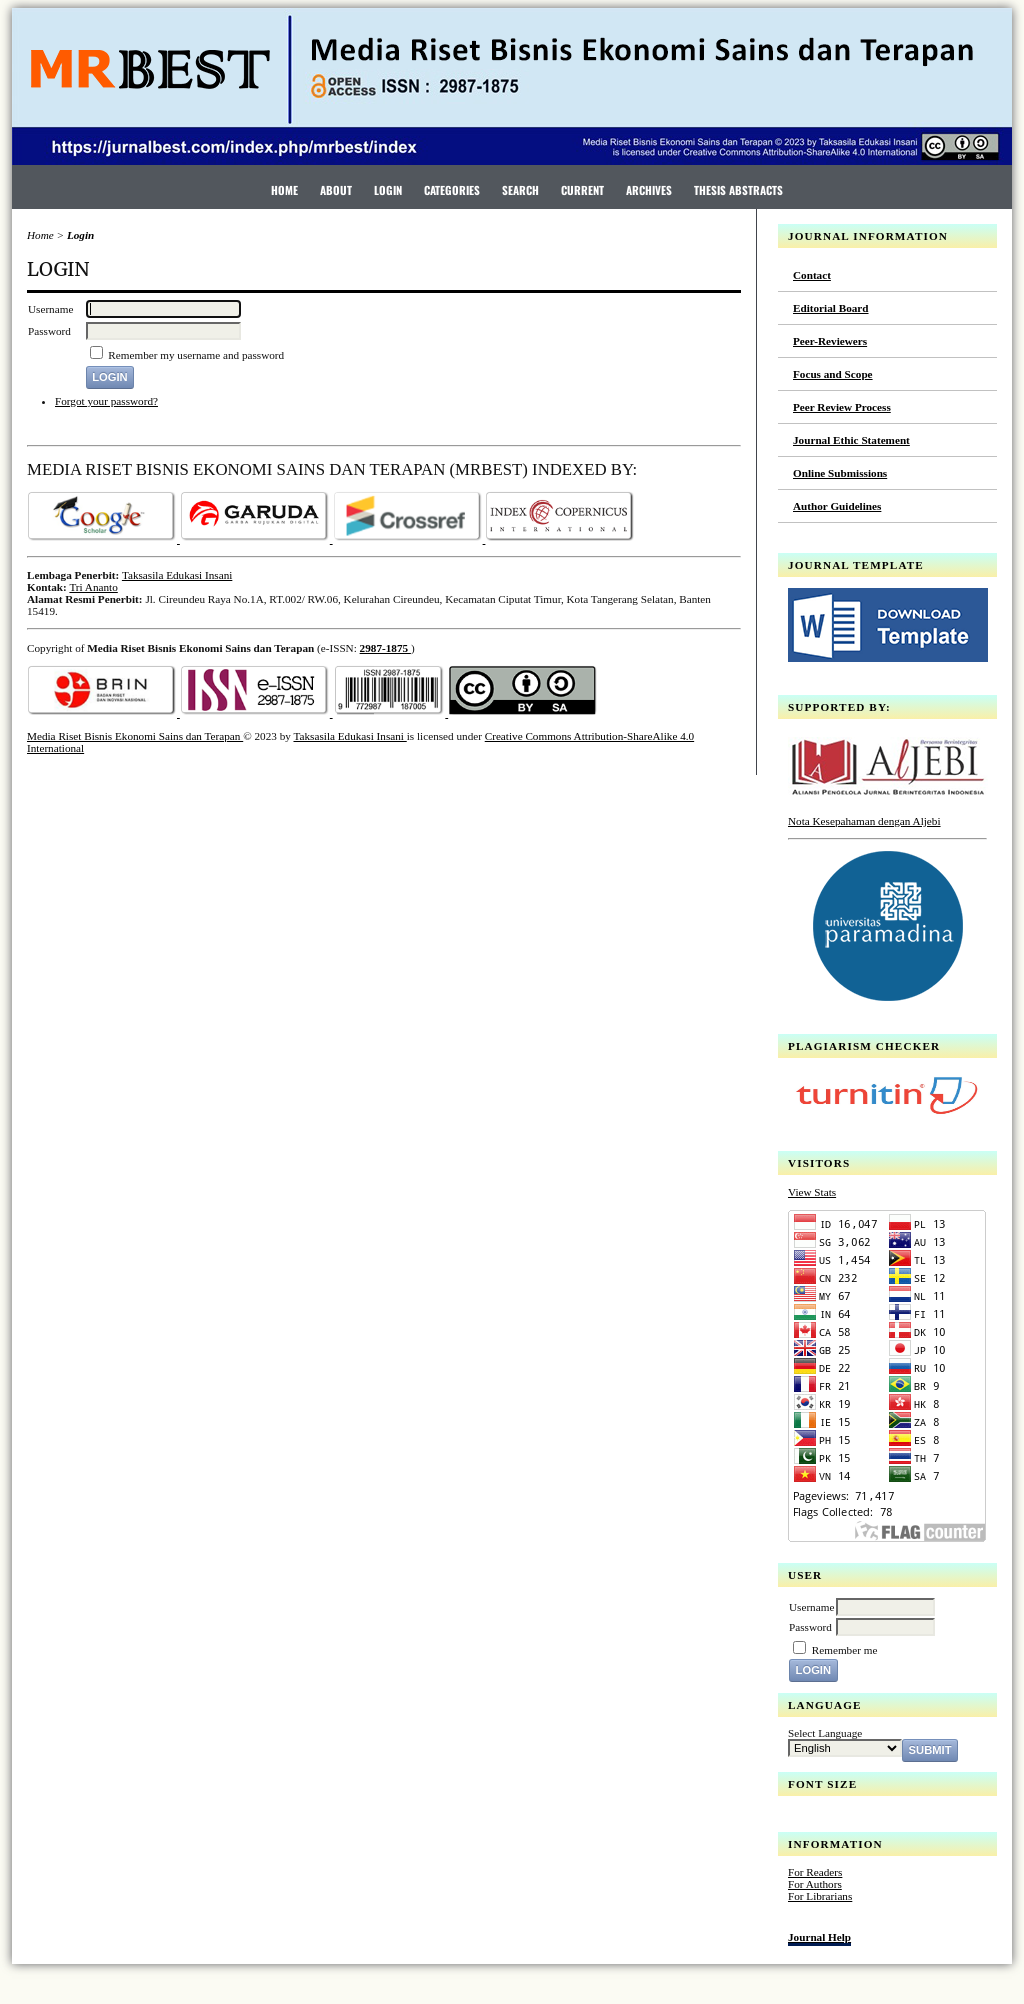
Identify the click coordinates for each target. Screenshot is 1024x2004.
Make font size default (838, 1817)
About (336, 190)
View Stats (812, 1192)
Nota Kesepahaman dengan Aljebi (864, 821)
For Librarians (820, 1896)
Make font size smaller (806, 1817)
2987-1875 (385, 648)
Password (810, 1627)
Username (811, 1607)
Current (582, 190)
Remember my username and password (196, 355)
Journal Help (819, 1937)
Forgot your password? (106, 401)
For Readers (815, 1872)
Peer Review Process (842, 407)
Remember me (845, 1650)
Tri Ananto (93, 587)
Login (388, 190)
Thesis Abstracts (738, 190)
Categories (452, 190)
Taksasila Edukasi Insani (177, 575)
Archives (649, 190)
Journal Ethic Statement (851, 440)
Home (284, 190)
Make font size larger (870, 1817)
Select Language (825, 1733)
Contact (812, 275)
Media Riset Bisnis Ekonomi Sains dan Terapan (135, 736)
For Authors (815, 1884)
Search (520, 190)
